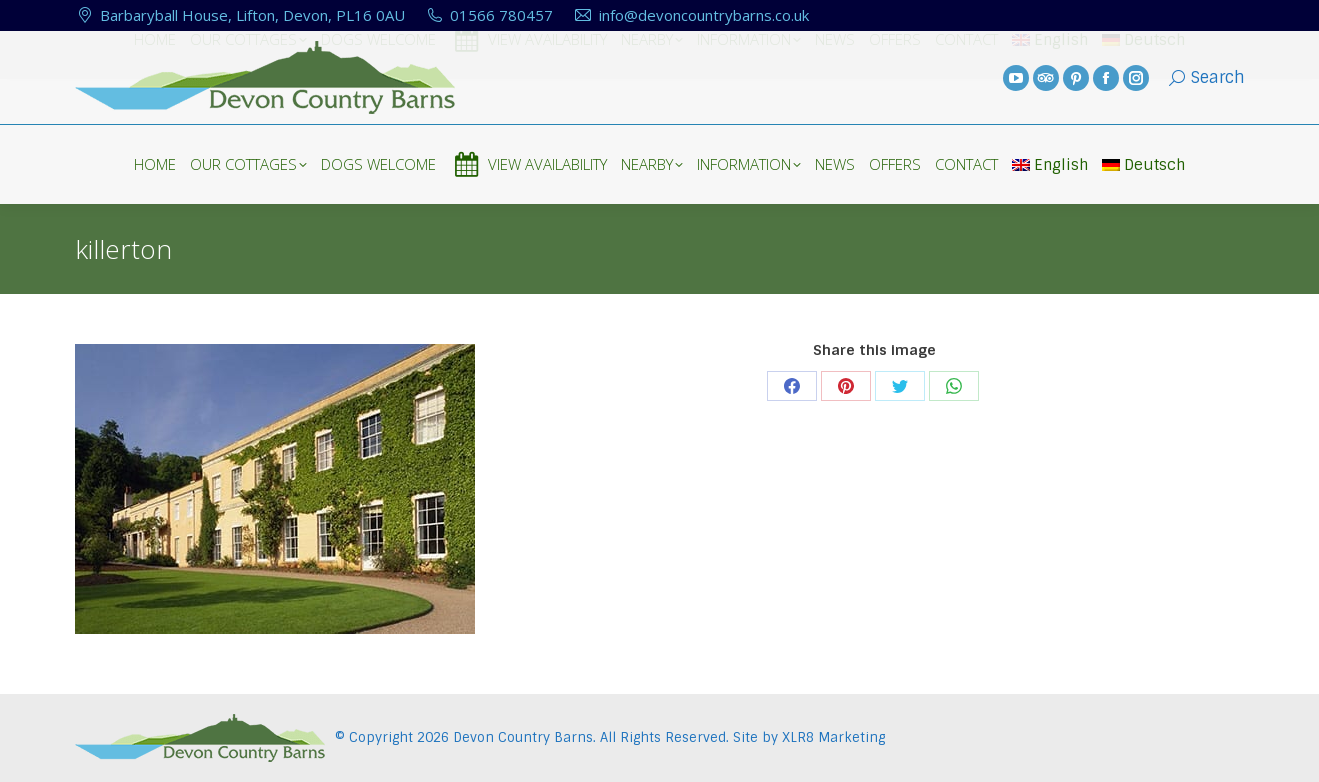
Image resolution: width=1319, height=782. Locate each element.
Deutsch (1143, 165)
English (1050, 165)
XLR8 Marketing (833, 737)
